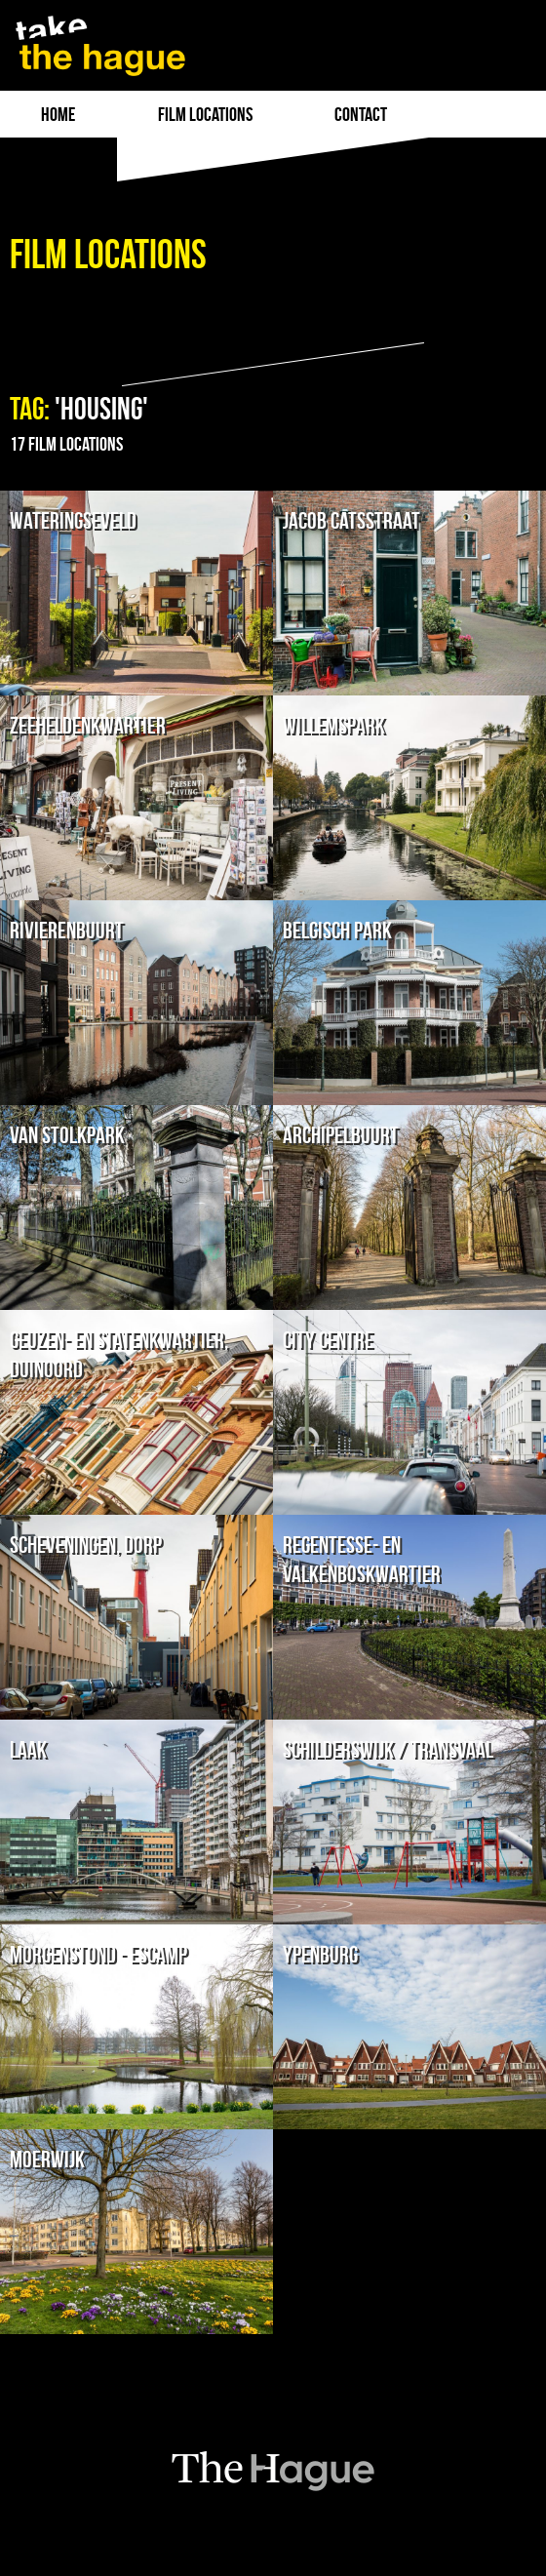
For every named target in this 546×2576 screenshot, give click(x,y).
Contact (360, 114)
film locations (205, 114)
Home (58, 114)
